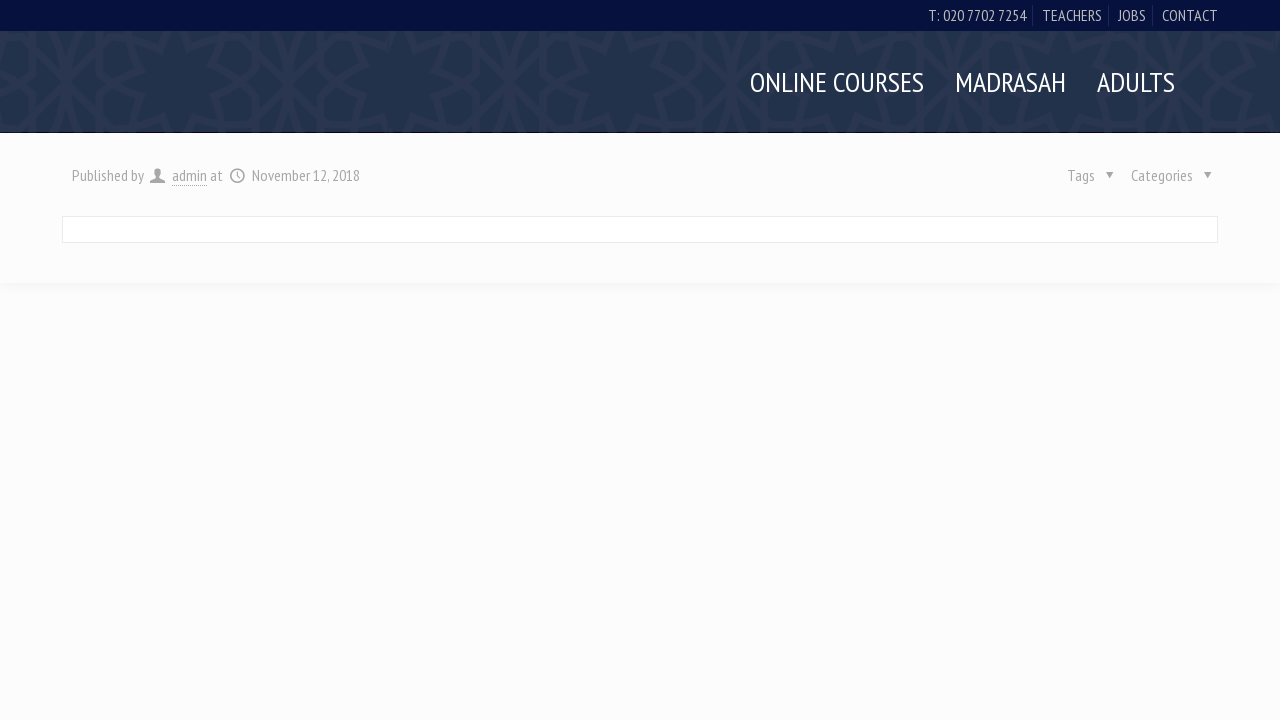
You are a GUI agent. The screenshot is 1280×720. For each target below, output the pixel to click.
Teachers (1072, 15)
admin (189, 175)
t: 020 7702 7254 (977, 15)
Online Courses (837, 81)
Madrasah (1010, 81)
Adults (1136, 81)
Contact (1190, 15)
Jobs (1132, 15)
